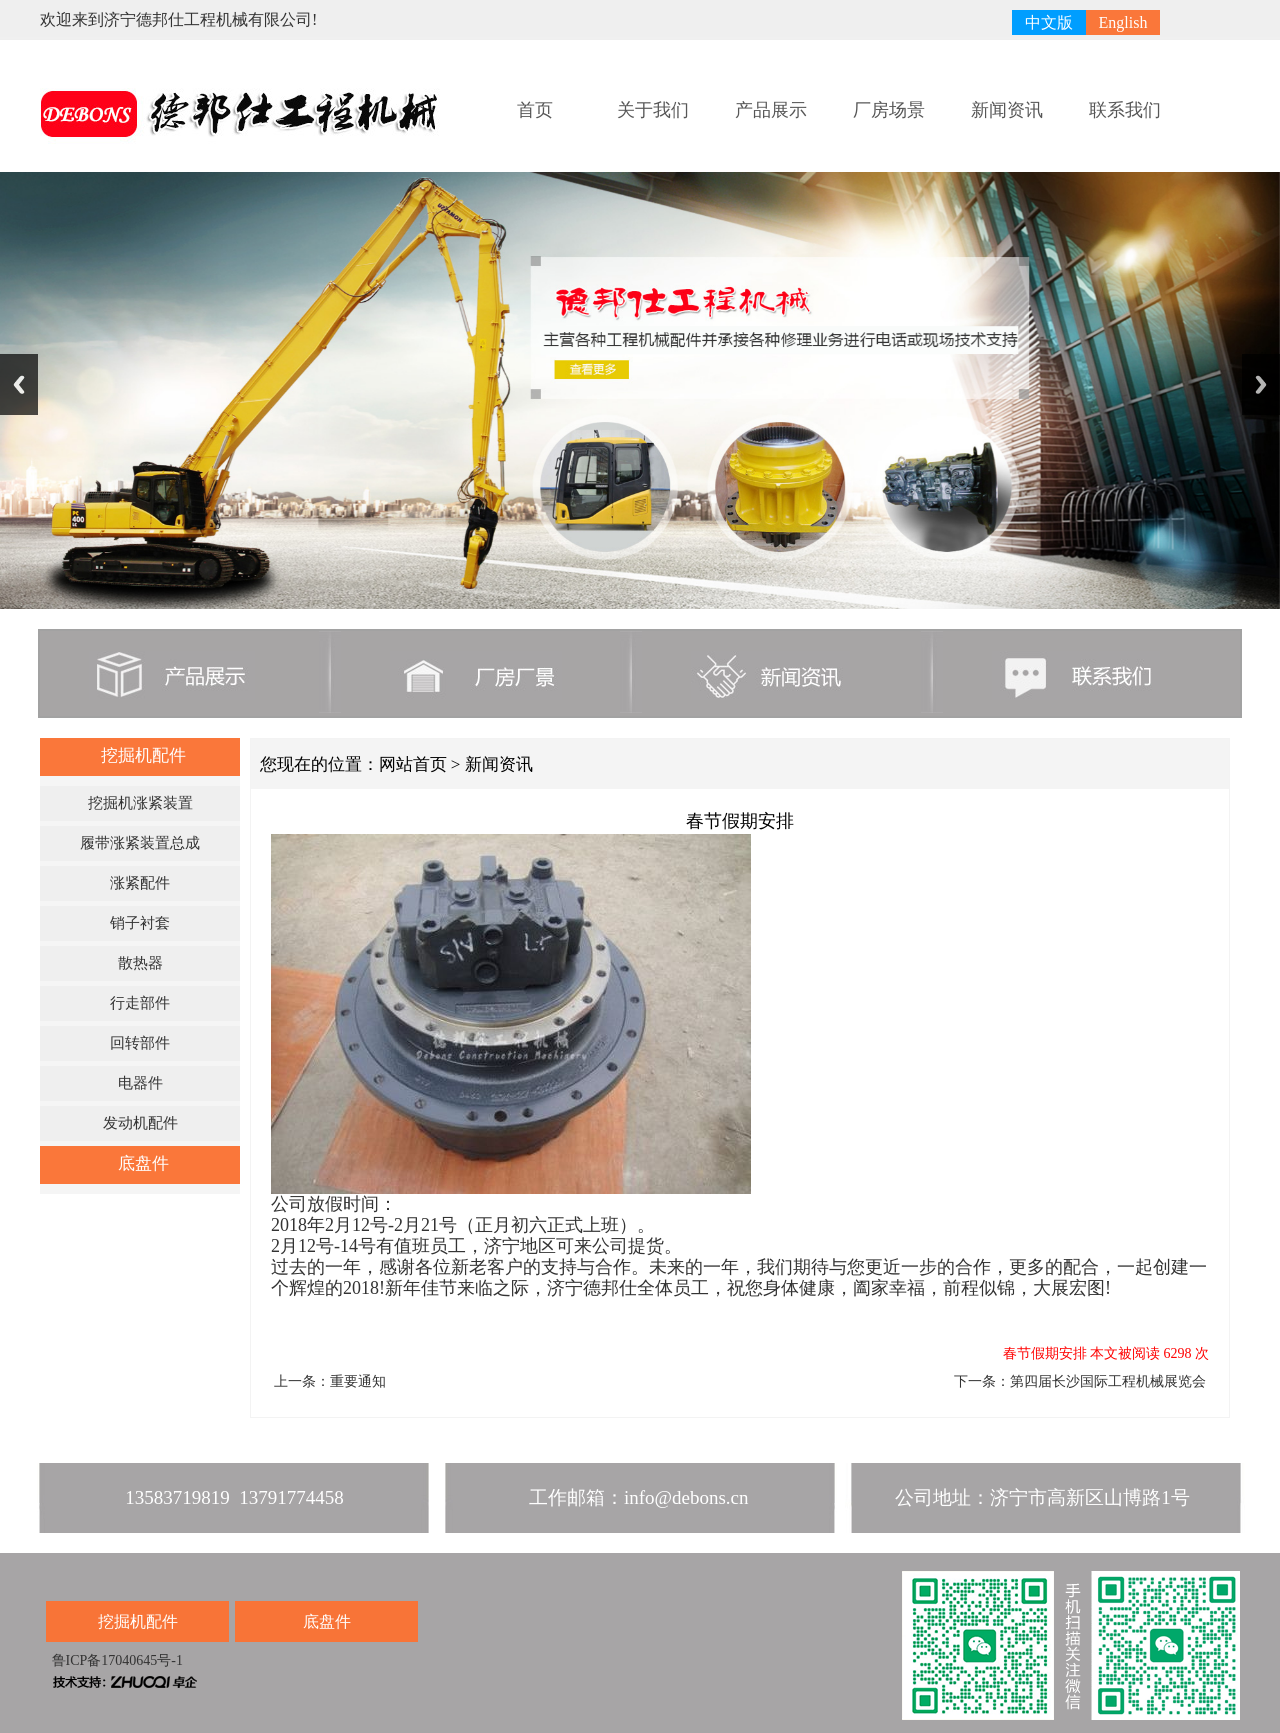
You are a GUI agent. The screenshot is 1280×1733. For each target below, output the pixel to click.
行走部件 (140, 1003)
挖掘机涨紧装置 (140, 803)
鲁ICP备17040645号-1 (115, 1660)
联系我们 (1125, 110)
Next (1261, 384)
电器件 (140, 1083)
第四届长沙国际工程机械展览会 (1108, 1381)
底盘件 (143, 1163)
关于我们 (653, 110)
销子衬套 (140, 923)
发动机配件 (140, 1123)
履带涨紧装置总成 (140, 843)
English (1123, 22)
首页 (535, 110)
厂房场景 (889, 110)
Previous (19, 384)
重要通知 (358, 1381)
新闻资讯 (1007, 110)
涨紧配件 (140, 883)
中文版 (1049, 22)
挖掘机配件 (143, 755)
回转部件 (140, 1043)
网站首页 (413, 764)
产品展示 (771, 110)
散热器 (140, 963)
